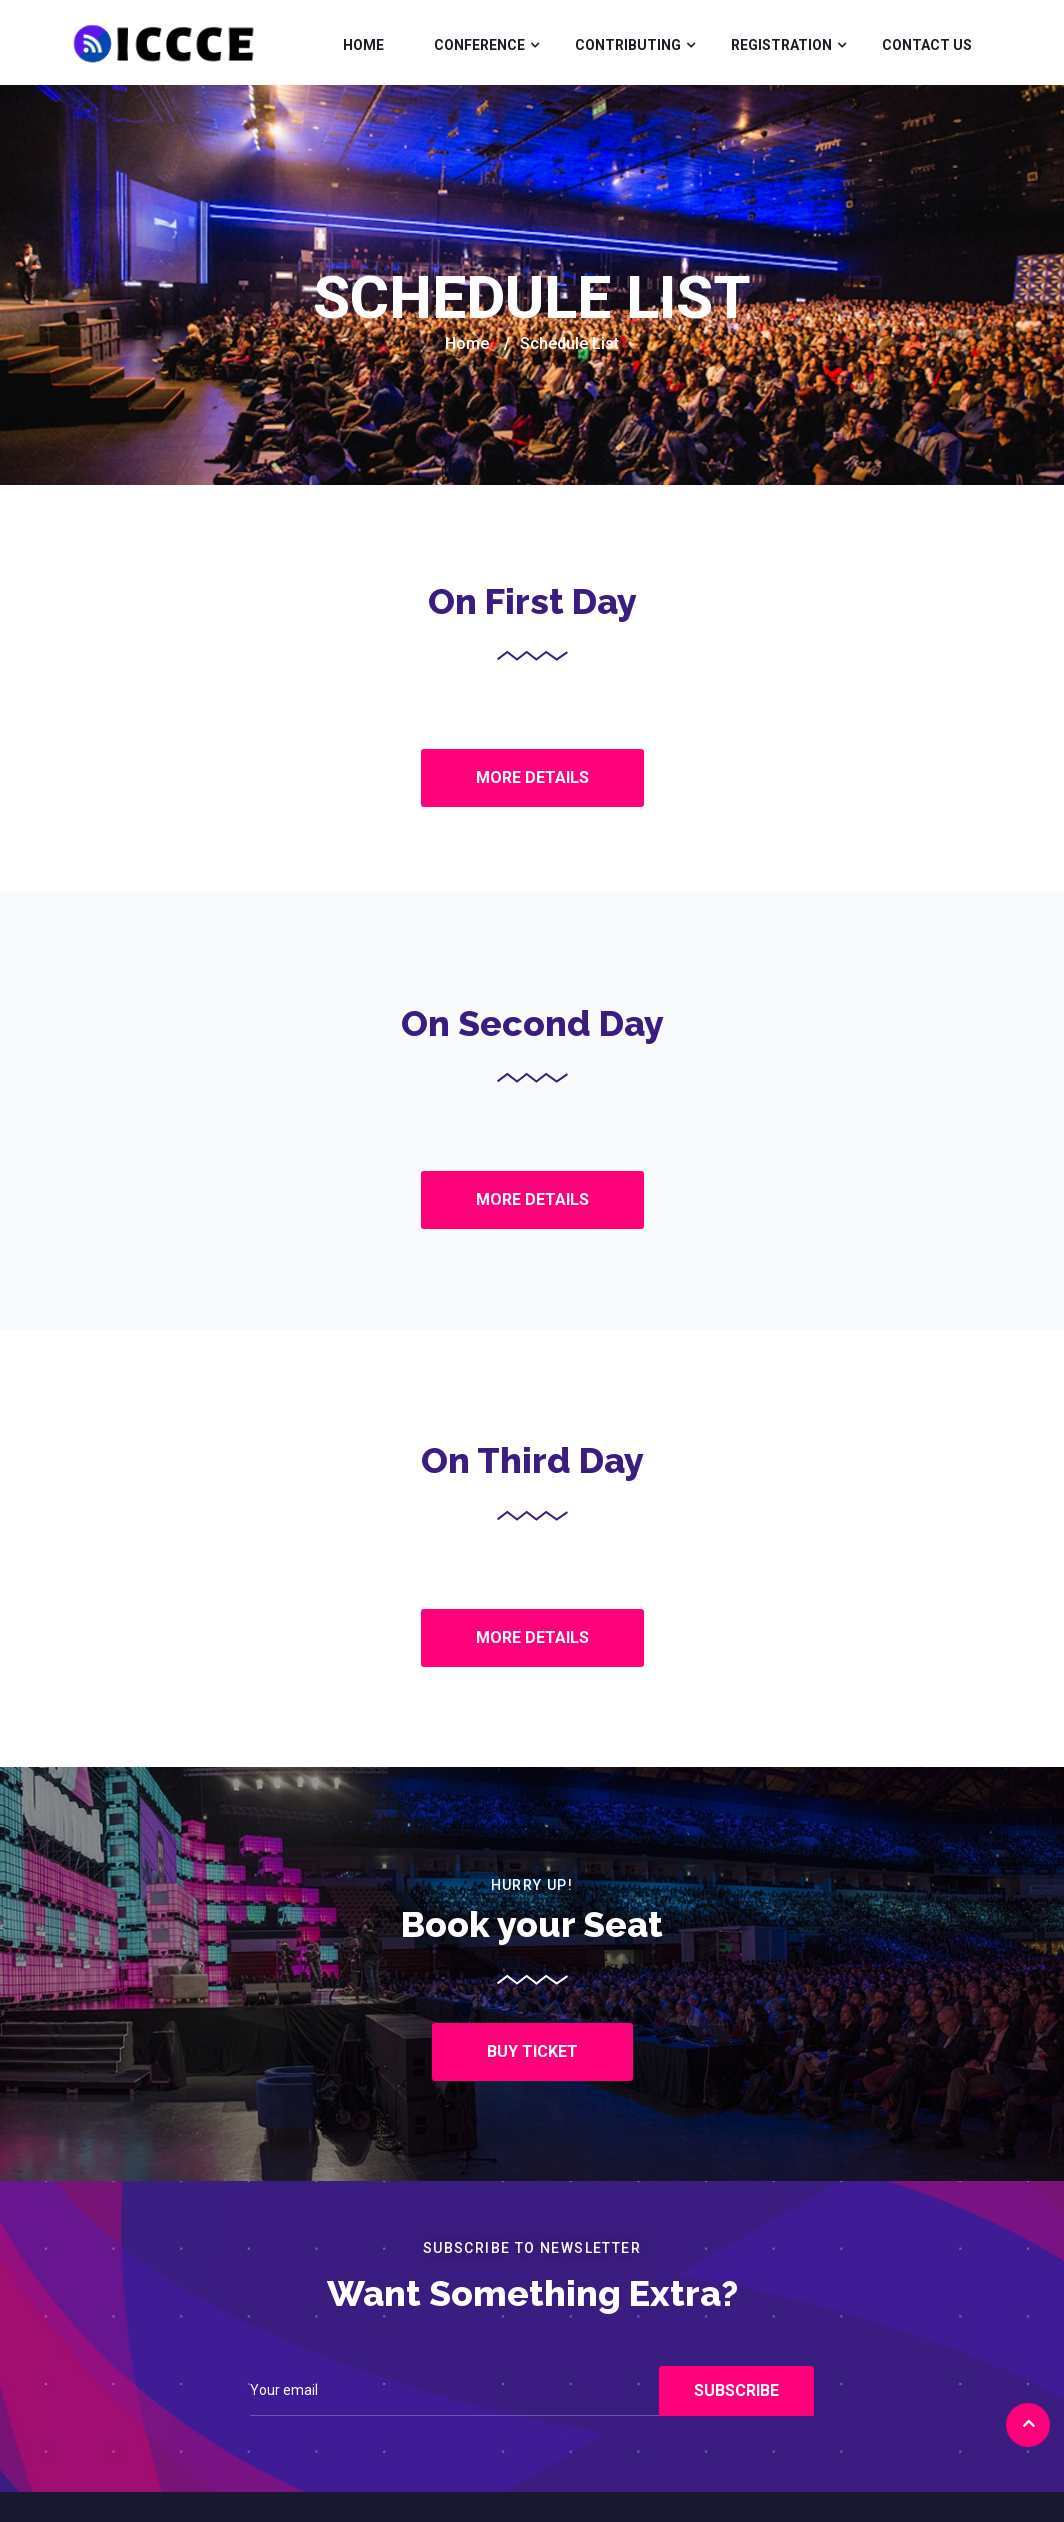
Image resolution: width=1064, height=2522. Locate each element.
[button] (532, 778)
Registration (781, 45)
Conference (479, 45)
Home (363, 45)
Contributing (628, 45)
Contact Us (927, 45)
